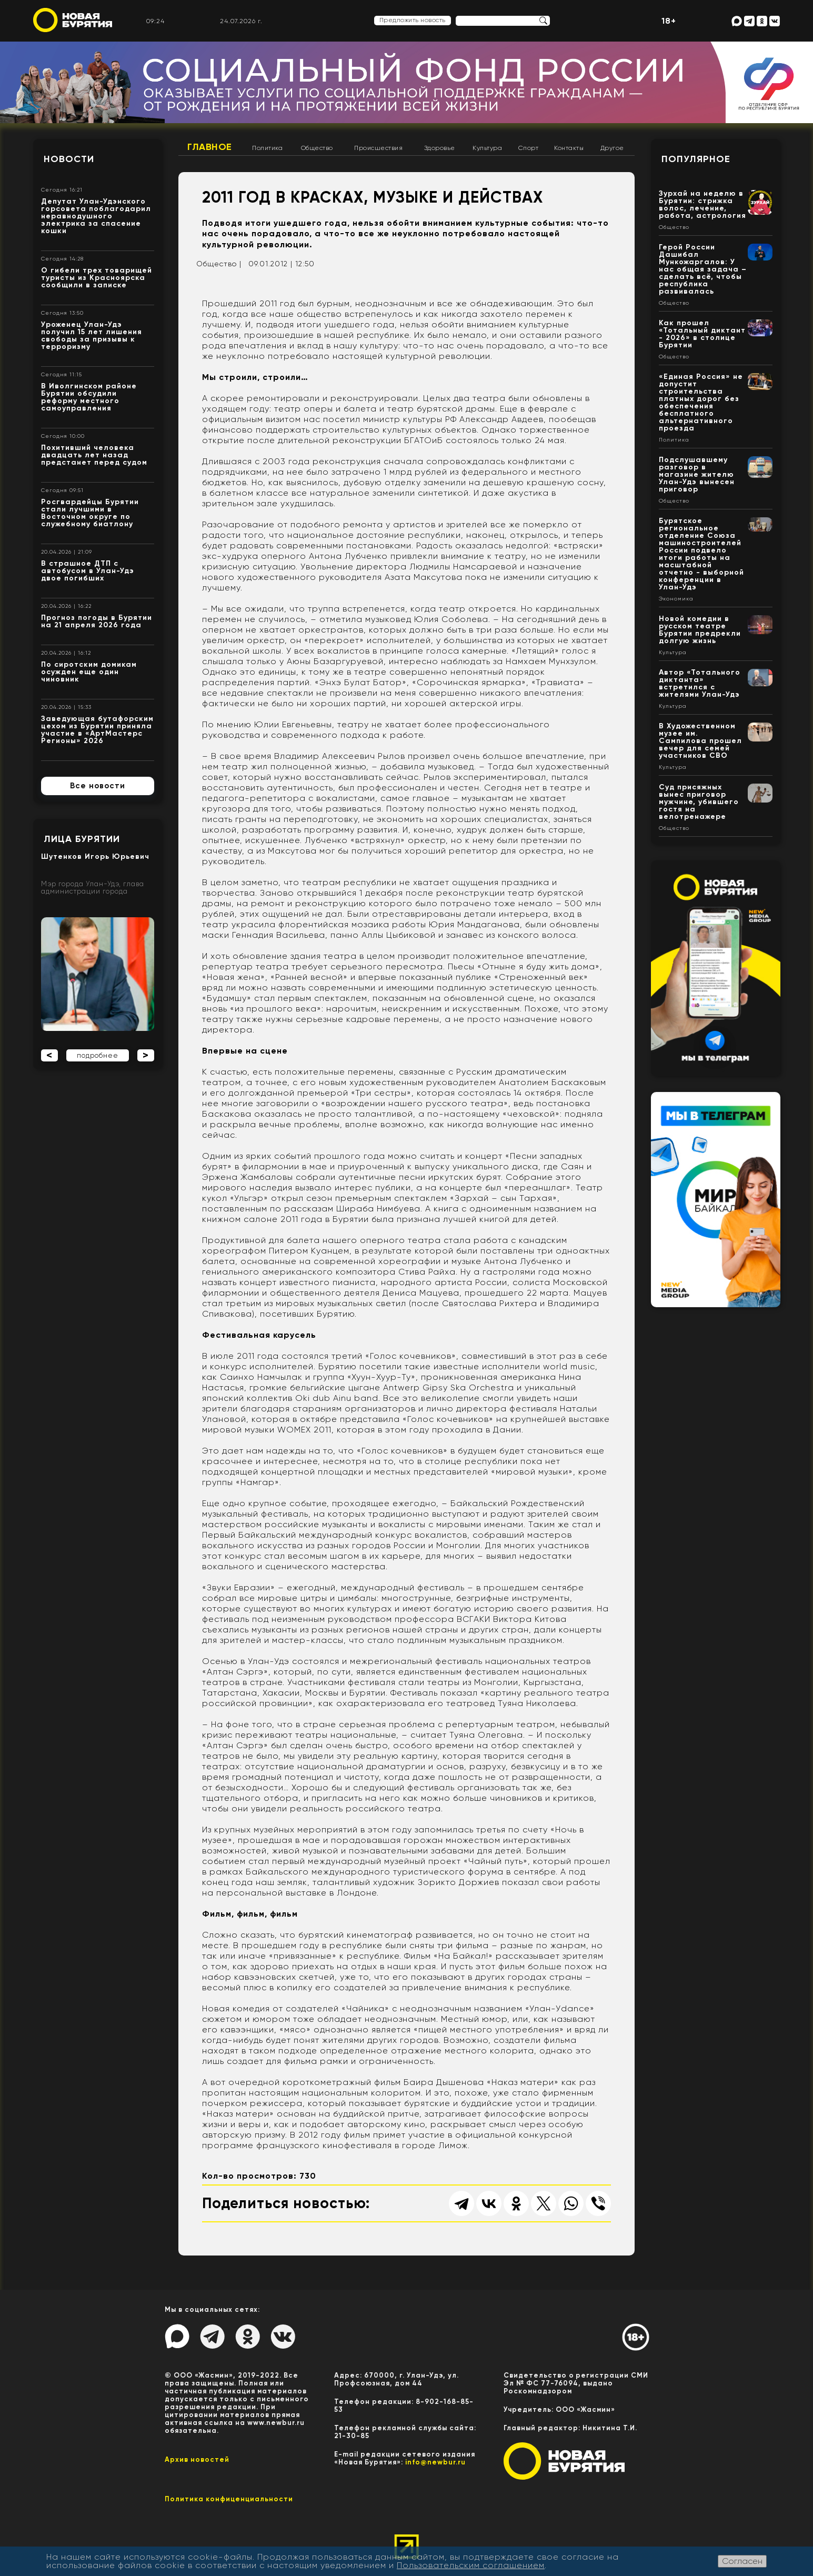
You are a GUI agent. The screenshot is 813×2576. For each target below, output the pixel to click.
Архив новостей (197, 2459)
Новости (69, 159)
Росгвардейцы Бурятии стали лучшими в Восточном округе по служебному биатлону (90, 512)
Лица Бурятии (82, 839)
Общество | (219, 263)
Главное (209, 147)
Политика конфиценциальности (229, 2499)
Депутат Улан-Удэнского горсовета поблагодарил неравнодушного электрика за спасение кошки (96, 216)
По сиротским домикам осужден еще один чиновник (89, 672)
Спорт (528, 148)
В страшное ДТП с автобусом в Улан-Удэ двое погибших (87, 571)
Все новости (97, 785)
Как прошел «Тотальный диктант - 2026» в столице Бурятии (702, 333)
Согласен (742, 2561)
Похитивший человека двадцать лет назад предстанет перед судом (94, 455)
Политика (267, 148)
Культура (487, 148)
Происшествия (378, 148)
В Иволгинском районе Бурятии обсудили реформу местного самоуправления (89, 397)
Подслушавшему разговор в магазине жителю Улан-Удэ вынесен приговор (697, 474)
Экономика (676, 599)
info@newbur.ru (435, 2462)
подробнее (97, 1055)
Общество (317, 148)
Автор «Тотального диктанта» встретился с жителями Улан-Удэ (699, 683)
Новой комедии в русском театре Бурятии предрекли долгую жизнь (700, 629)
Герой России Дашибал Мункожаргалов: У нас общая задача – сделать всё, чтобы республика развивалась (703, 269)
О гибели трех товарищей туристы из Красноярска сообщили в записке (96, 277)
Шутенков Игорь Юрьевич (95, 856)
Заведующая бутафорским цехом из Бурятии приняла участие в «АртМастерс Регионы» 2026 (97, 729)
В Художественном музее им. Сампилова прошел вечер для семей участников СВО (700, 740)
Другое (612, 148)
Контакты (569, 148)
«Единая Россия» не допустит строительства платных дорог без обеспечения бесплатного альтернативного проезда (701, 402)
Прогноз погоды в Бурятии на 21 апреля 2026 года (96, 621)
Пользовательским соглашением (471, 2565)
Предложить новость (412, 20)
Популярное (695, 159)
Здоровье (439, 148)
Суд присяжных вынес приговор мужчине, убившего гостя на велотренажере (699, 802)
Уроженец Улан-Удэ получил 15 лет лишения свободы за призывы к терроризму (91, 335)
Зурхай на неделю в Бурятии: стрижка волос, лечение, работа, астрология (702, 204)
